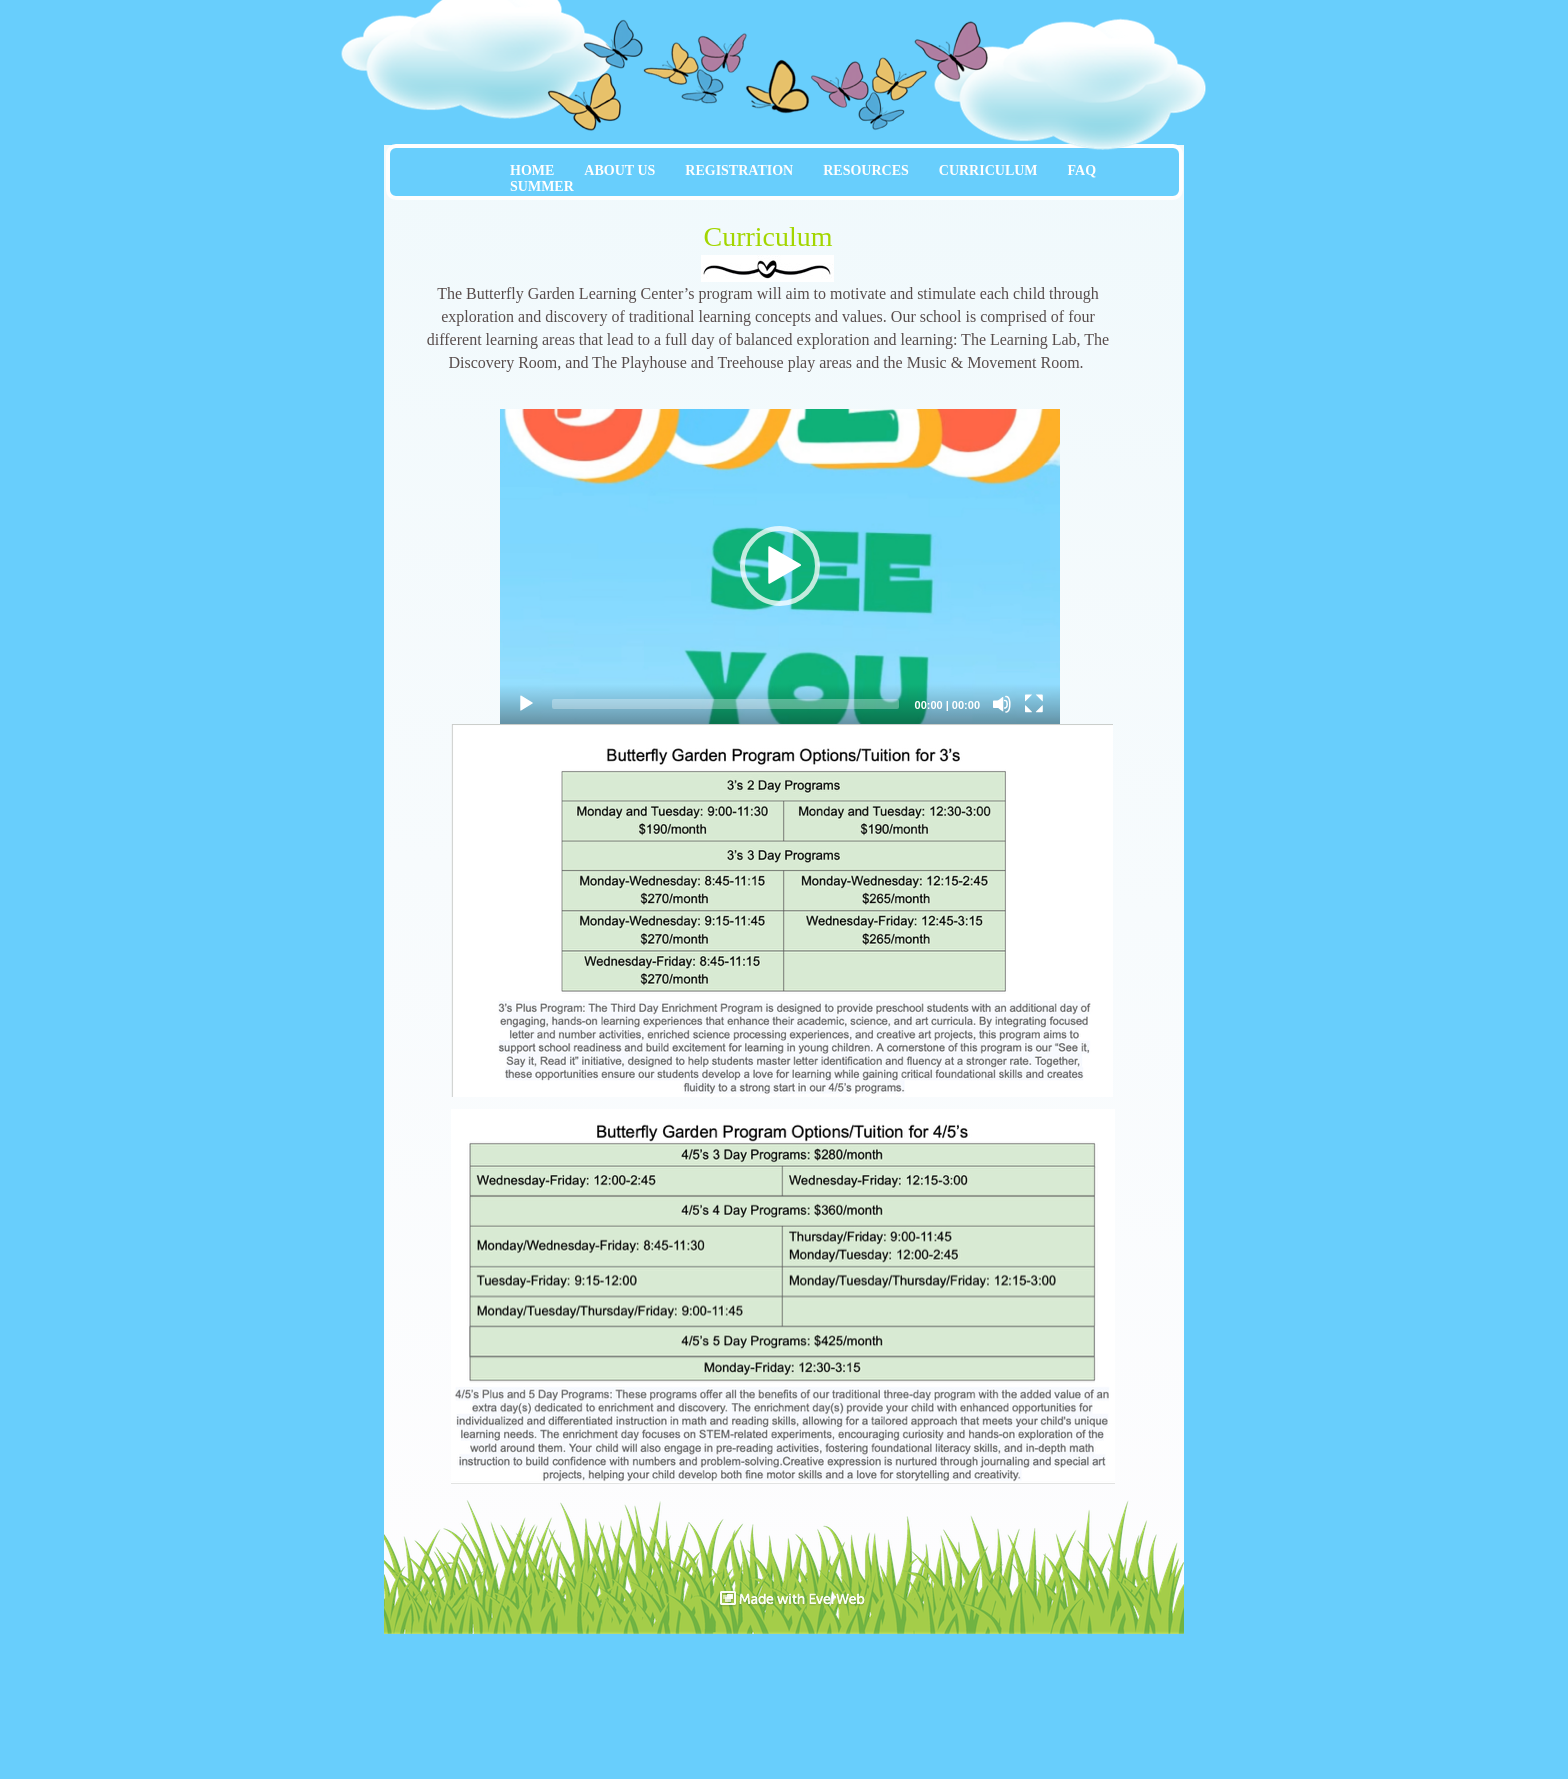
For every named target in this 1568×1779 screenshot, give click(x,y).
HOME (532, 170)
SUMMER (542, 186)
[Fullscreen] (1034, 704)
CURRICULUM (988, 170)
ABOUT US (619, 170)
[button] (780, 566)
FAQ (1082, 170)
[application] (780, 566)
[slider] (725, 704)
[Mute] (1002, 704)
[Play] (526, 704)
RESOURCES (866, 170)
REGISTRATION (739, 170)
